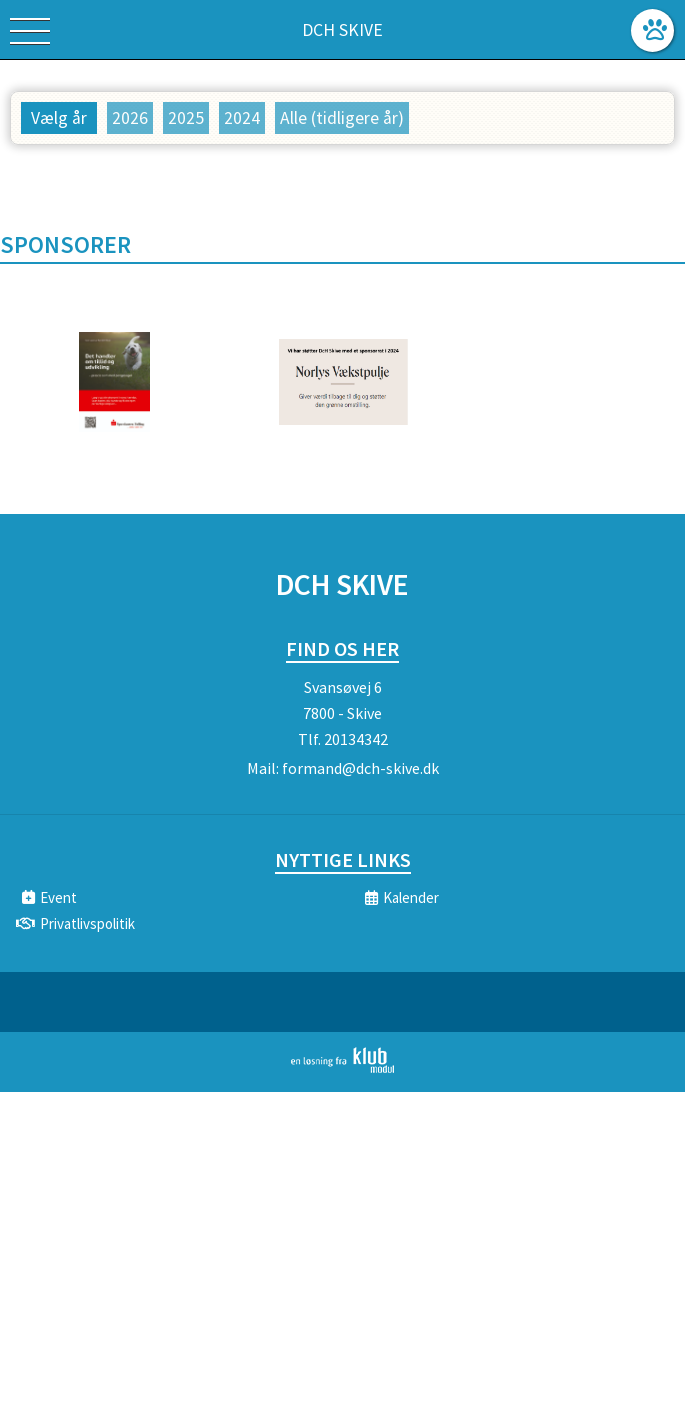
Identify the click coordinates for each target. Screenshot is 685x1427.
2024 (242, 118)
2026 (130, 118)
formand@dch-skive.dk (360, 768)
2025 (186, 118)
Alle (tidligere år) (342, 118)
